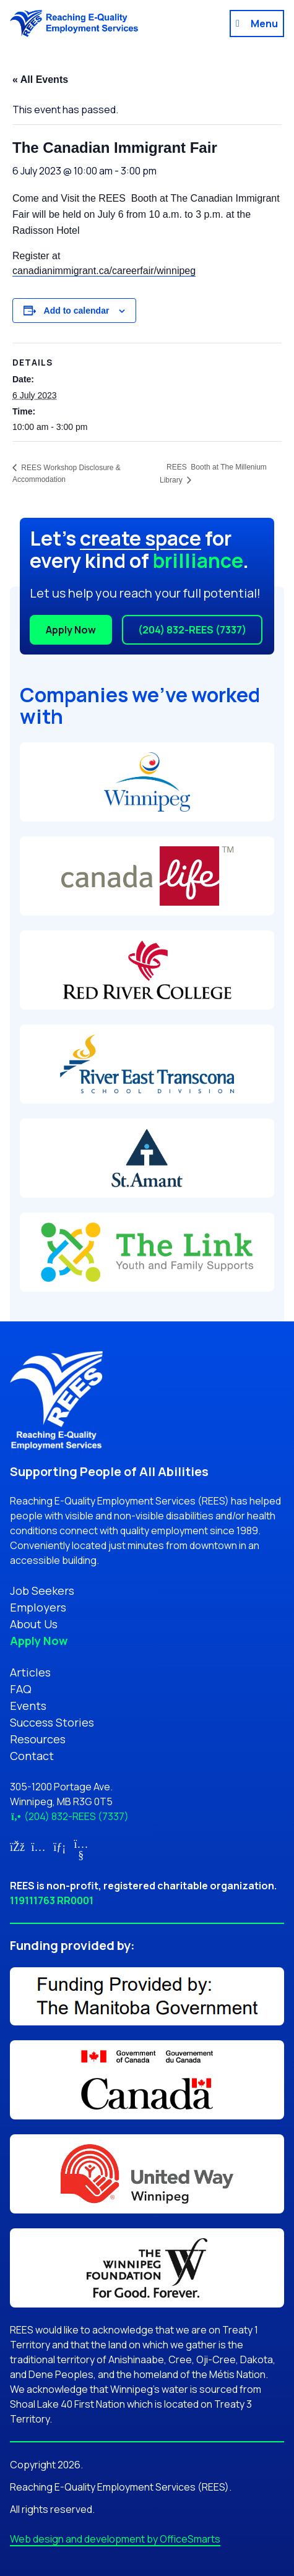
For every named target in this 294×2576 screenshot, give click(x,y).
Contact (32, 1755)
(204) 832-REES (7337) (192, 630)
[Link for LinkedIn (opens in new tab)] (60, 1846)
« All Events (40, 79)
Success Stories (52, 1722)
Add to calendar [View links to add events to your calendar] (77, 311)
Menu (264, 23)
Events (28, 1705)
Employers (38, 1607)
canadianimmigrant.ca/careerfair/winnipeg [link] (104, 270)
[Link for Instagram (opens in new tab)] (39, 1846)
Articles (30, 1672)
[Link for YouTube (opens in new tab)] (81, 1854)
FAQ (21, 1688)
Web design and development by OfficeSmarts (115, 2539)
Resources (38, 1739)
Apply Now (71, 630)
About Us (34, 1623)
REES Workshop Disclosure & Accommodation (66, 473)
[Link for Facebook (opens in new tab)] (17, 1846)
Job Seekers (42, 1590)
